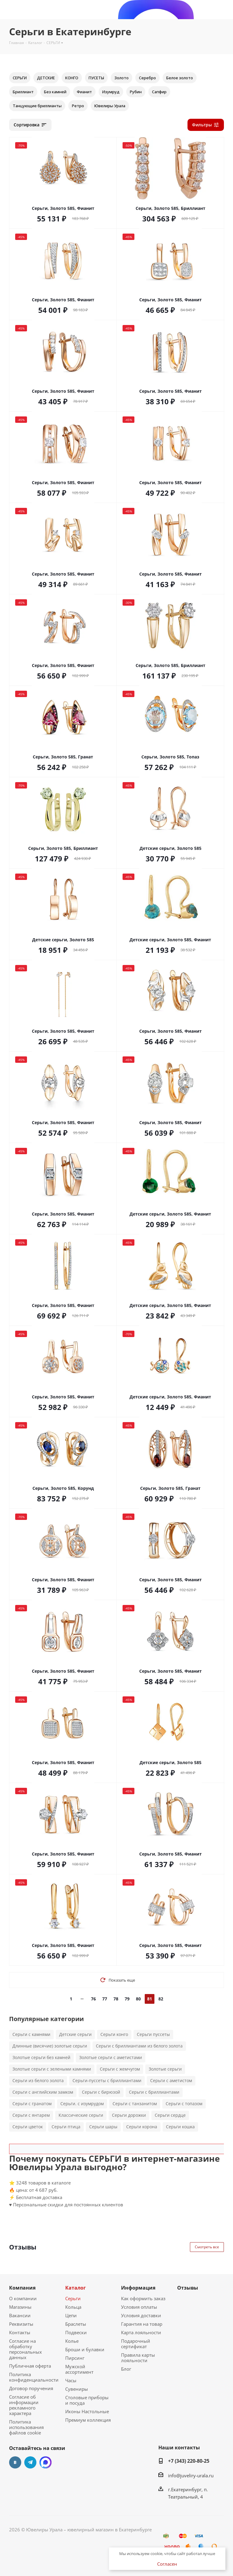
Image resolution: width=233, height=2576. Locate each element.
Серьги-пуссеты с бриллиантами (107, 2080)
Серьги (73, 2298)
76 (93, 1999)
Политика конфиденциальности (34, 2377)
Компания (22, 2287)
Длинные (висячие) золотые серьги (49, 2046)
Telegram (30, 2462)
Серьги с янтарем (31, 2115)
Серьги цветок (27, 2127)
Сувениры (76, 2389)
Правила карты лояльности (138, 2357)
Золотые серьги (165, 2069)
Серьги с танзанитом (135, 2103)
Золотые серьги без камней (41, 2057)
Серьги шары (103, 2127)
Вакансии (20, 2315)
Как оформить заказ (143, 2298)
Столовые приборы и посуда (87, 2400)
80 (138, 1999)
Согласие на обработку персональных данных (25, 2349)
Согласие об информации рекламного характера (24, 2405)
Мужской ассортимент (79, 2369)
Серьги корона (141, 2127)
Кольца (73, 2307)
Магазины (20, 2307)
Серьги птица (66, 2127)
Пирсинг (74, 2358)
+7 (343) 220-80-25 (188, 2461)
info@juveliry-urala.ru (191, 2475)
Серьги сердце (170, 2115)
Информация (138, 2287)
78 (115, 1999)
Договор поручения (31, 2388)
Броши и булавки (84, 2349)
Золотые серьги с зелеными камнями (51, 2069)
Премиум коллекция (88, 2420)
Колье (72, 2341)
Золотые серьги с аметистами (110, 2057)
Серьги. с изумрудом (82, 2103)
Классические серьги (81, 2115)
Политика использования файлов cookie (26, 2427)
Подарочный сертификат (135, 2343)
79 (127, 1999)
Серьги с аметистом (171, 2080)
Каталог (75, 2287)
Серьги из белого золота (38, 2080)
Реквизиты (21, 2324)
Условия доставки (141, 2315)
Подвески (76, 2332)
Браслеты (75, 2324)
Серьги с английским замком (42, 2092)
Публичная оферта (30, 2366)
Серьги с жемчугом (120, 2069)
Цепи (71, 2315)
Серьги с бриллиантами (154, 2092)
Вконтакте (15, 2462)
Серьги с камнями (31, 2034)
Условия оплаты (139, 2307)
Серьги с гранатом (32, 2103)
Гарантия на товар (141, 2324)
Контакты (19, 2332)
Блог (126, 2369)
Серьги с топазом (184, 2103)
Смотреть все (207, 2246)
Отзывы (187, 2287)
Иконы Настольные (87, 2411)
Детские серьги (75, 2034)
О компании (23, 2298)
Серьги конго (114, 2034)
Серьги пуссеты (153, 2034)
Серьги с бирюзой (101, 2092)
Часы (70, 2380)
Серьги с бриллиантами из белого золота (139, 2046)
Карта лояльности (141, 2332)
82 (160, 1999)
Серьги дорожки (129, 2115)
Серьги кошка (180, 2127)
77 (104, 1999)
